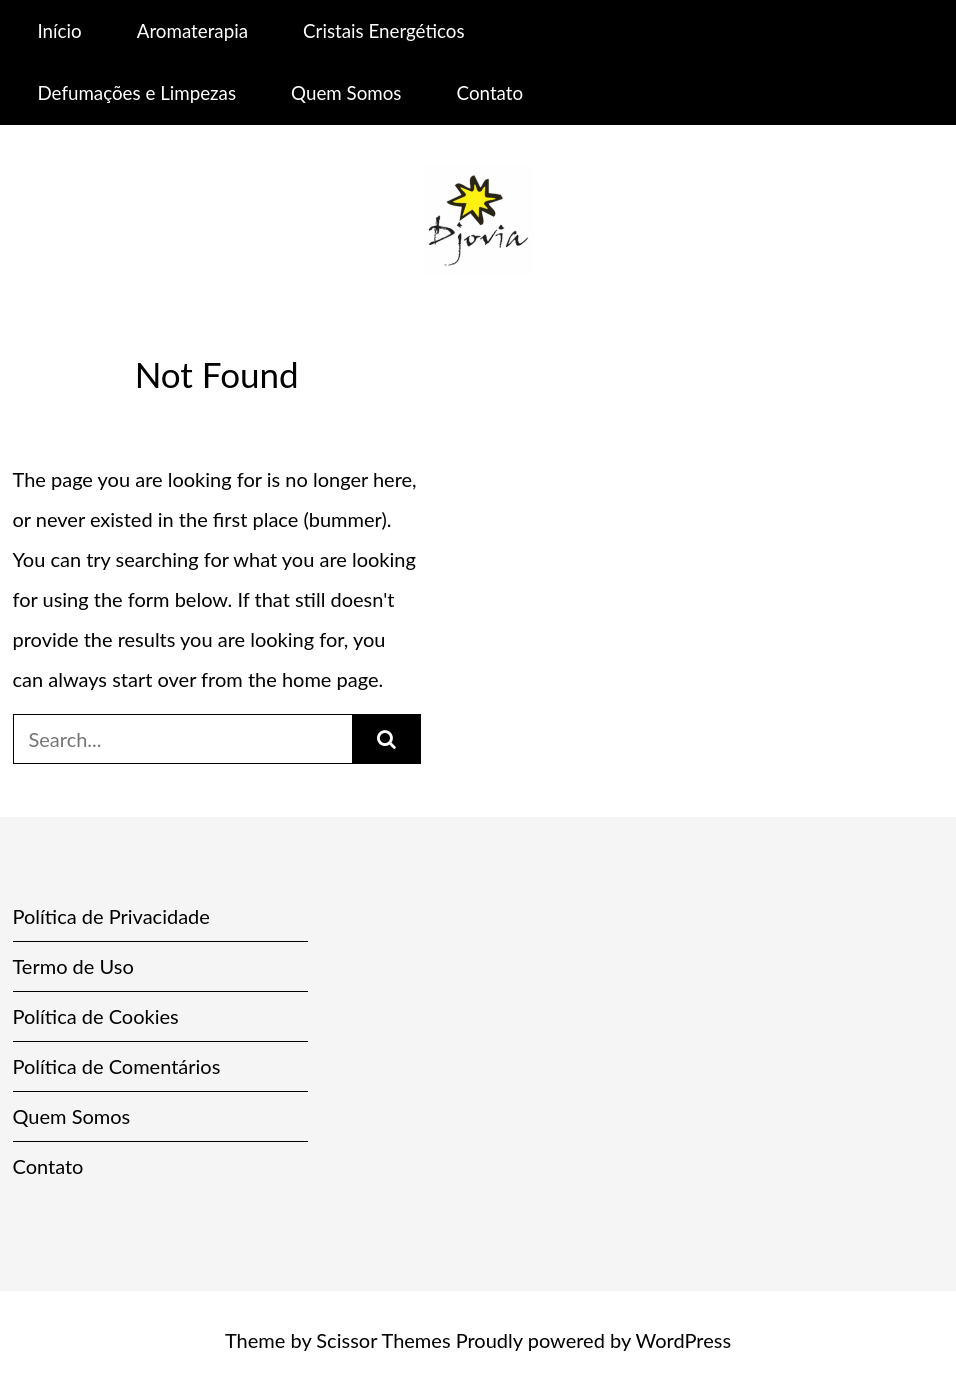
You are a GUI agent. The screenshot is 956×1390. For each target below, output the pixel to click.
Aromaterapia (192, 30)
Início (59, 30)
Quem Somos (346, 92)
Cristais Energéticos (383, 30)
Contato (490, 92)
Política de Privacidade (111, 916)
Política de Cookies (96, 1016)
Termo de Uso (73, 966)
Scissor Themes (383, 1340)
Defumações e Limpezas (136, 92)
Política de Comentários (117, 1066)
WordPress (683, 1340)
